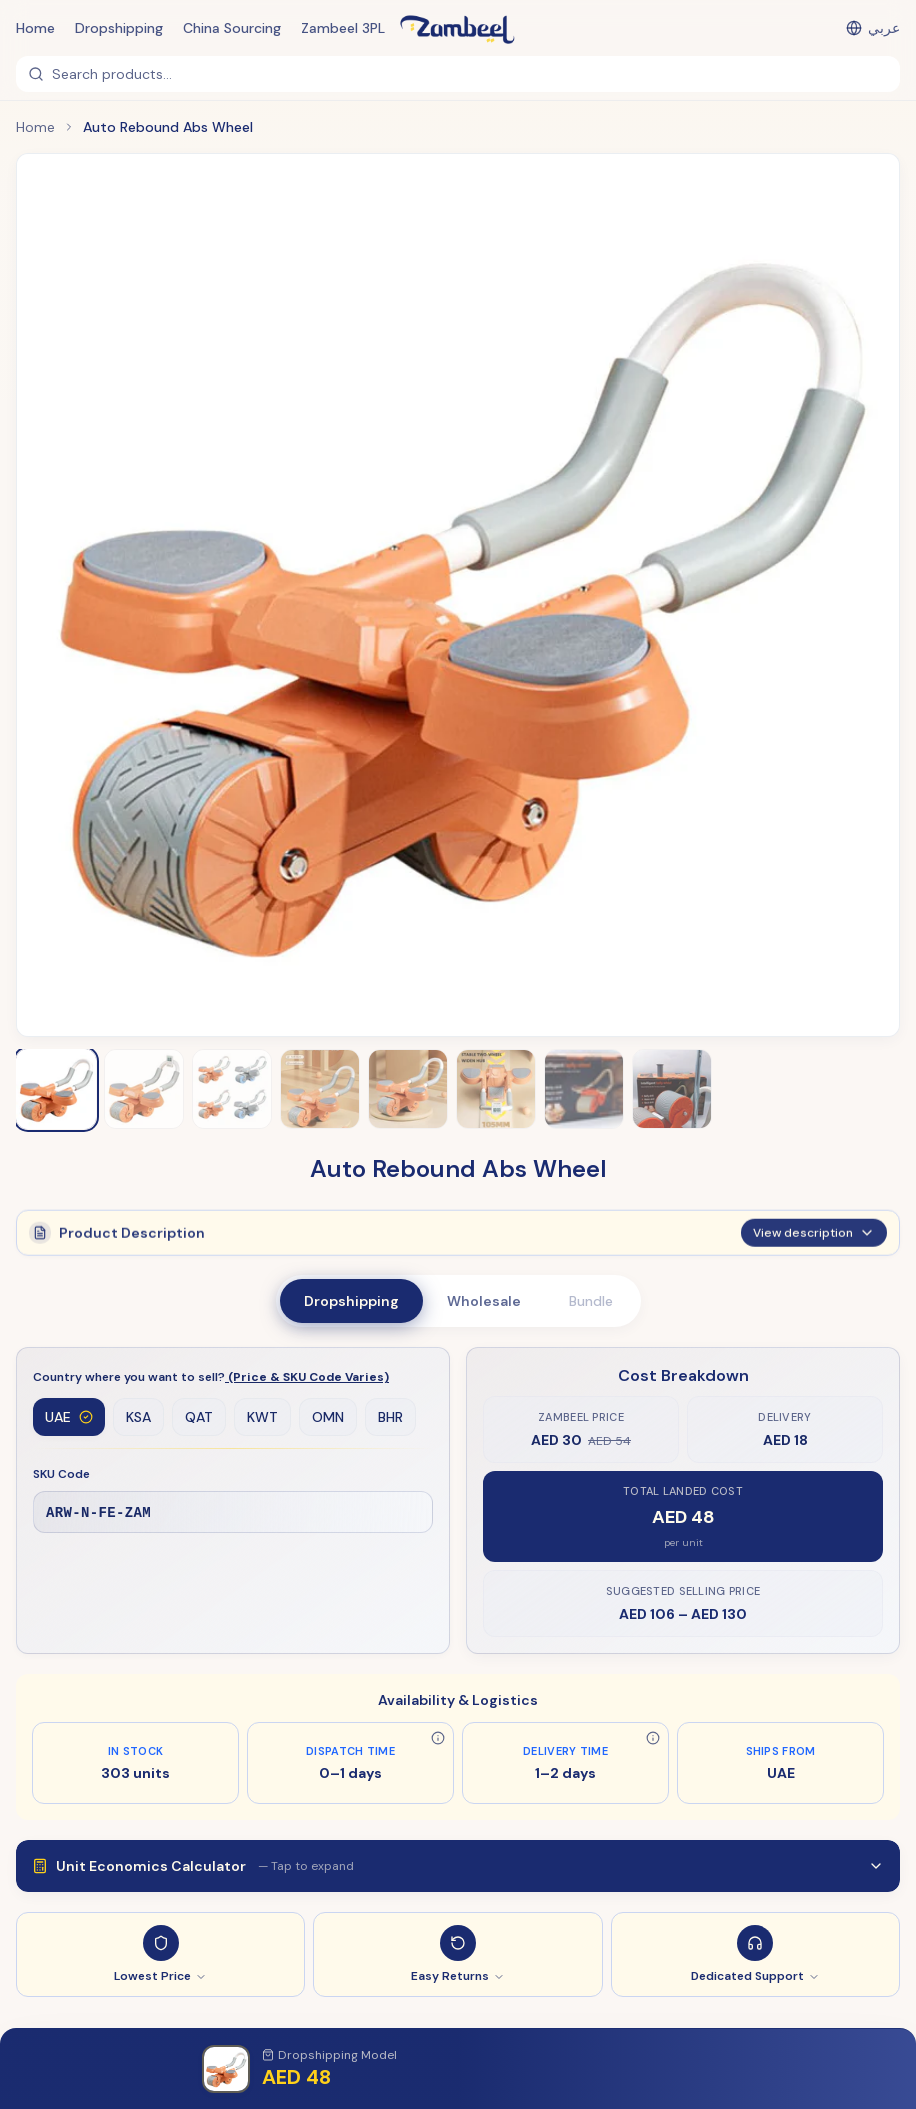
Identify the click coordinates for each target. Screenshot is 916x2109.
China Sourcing (232, 28)
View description (814, 1242)
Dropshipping (119, 28)
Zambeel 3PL (343, 28)
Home (35, 28)
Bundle (591, 1301)
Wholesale (484, 1301)
